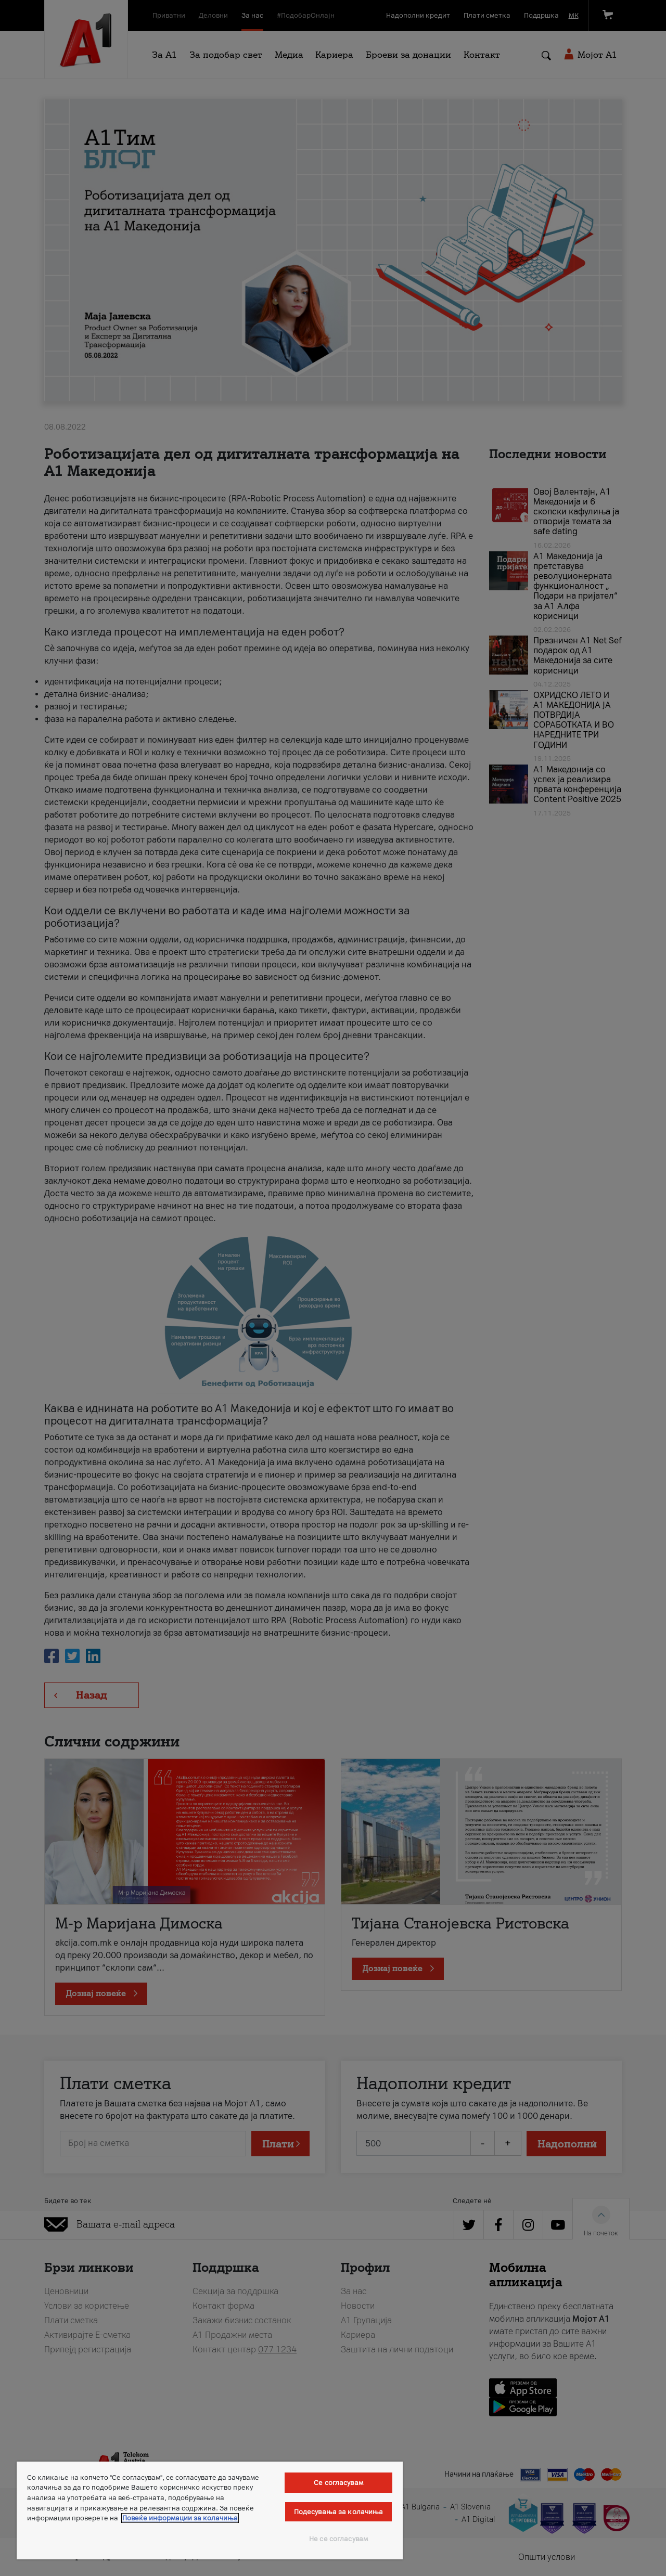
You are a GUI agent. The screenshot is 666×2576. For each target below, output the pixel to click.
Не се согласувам (338, 2539)
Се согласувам (338, 2483)
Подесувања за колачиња (338, 2512)
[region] (210, 2510)
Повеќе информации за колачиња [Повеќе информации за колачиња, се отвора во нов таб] (180, 2518)
